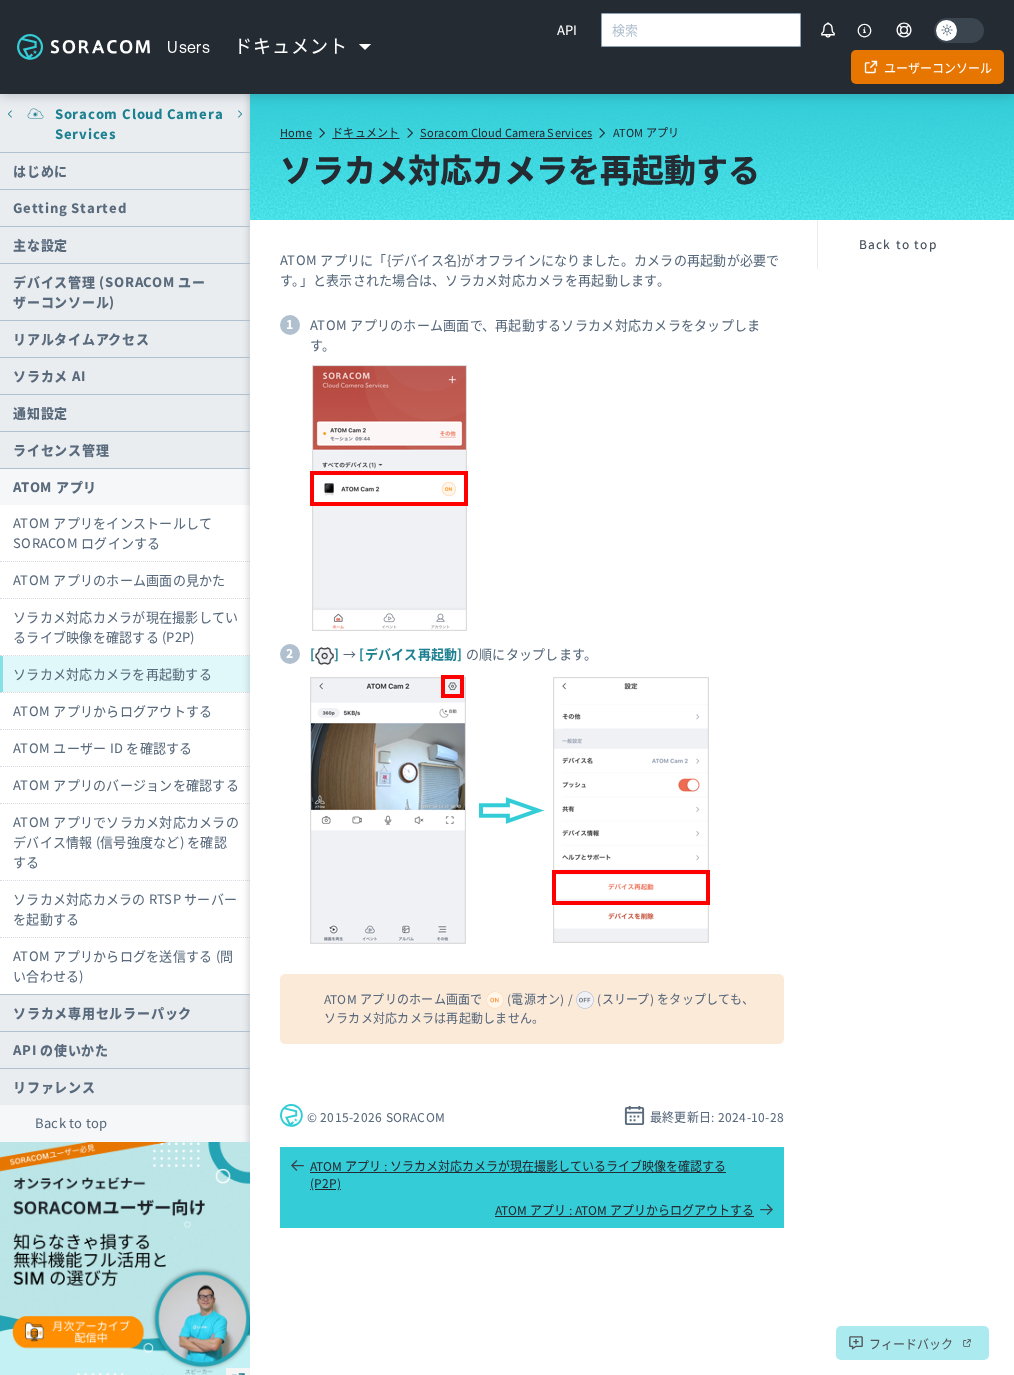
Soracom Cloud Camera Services (506, 132)
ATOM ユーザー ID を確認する (103, 747)
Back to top (71, 1122)
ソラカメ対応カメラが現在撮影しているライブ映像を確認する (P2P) (125, 626)
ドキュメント (365, 132)
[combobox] (701, 30)
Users (188, 47)
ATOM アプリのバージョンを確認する (126, 784)
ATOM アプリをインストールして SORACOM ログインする (112, 532)
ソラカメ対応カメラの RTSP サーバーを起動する (125, 908)
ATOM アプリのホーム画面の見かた (119, 579)
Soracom (83, 46)
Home (296, 132)
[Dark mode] (959, 30)
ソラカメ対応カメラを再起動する (112, 673)
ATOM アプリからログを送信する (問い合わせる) (123, 965)
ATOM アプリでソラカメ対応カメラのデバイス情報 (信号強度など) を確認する (126, 841)
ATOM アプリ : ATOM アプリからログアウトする (634, 1209)
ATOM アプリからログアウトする (112, 710)
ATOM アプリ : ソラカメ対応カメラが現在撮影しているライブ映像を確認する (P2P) (508, 1174)
